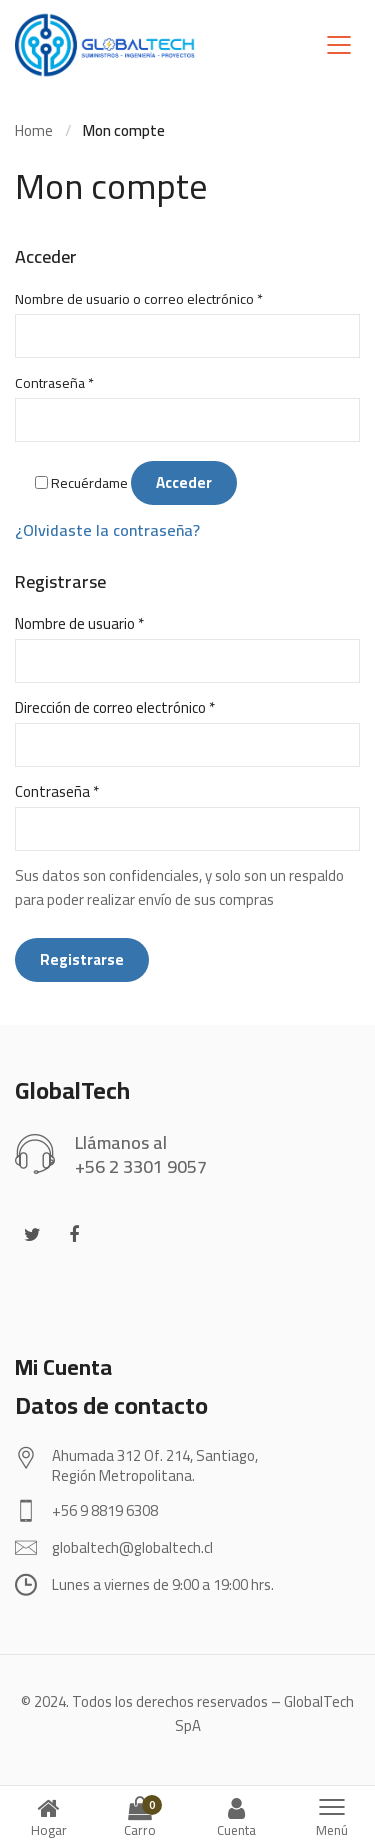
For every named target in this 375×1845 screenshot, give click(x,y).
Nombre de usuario (79, 624)
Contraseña (54, 383)
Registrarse (82, 959)
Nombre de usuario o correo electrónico (139, 299)
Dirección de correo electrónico (115, 708)
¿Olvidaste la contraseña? (107, 530)
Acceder (184, 482)
